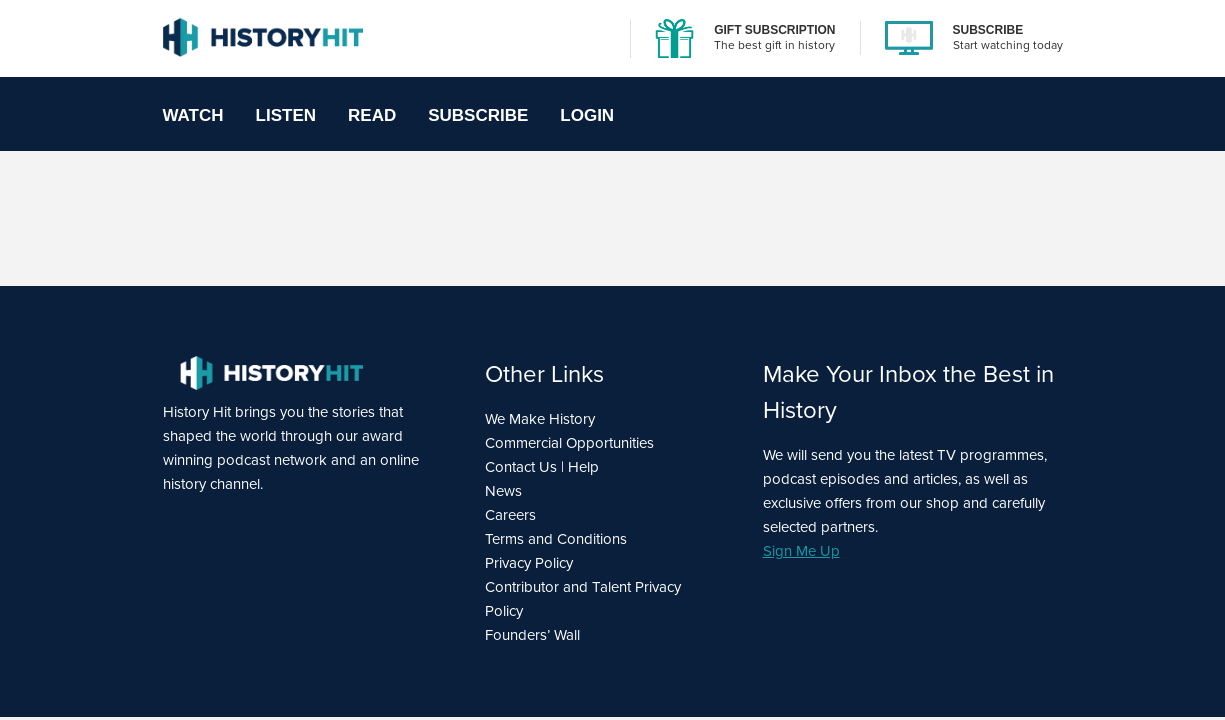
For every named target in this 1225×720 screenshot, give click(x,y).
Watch (193, 115)
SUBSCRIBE (988, 30)
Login (587, 115)
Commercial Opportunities (569, 443)
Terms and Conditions (556, 539)
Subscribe (478, 115)
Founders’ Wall (532, 635)
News (503, 491)
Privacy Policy (529, 563)
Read (372, 115)
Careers (510, 515)
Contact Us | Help (542, 467)
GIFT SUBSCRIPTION (774, 30)
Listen (286, 115)
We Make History (540, 419)
